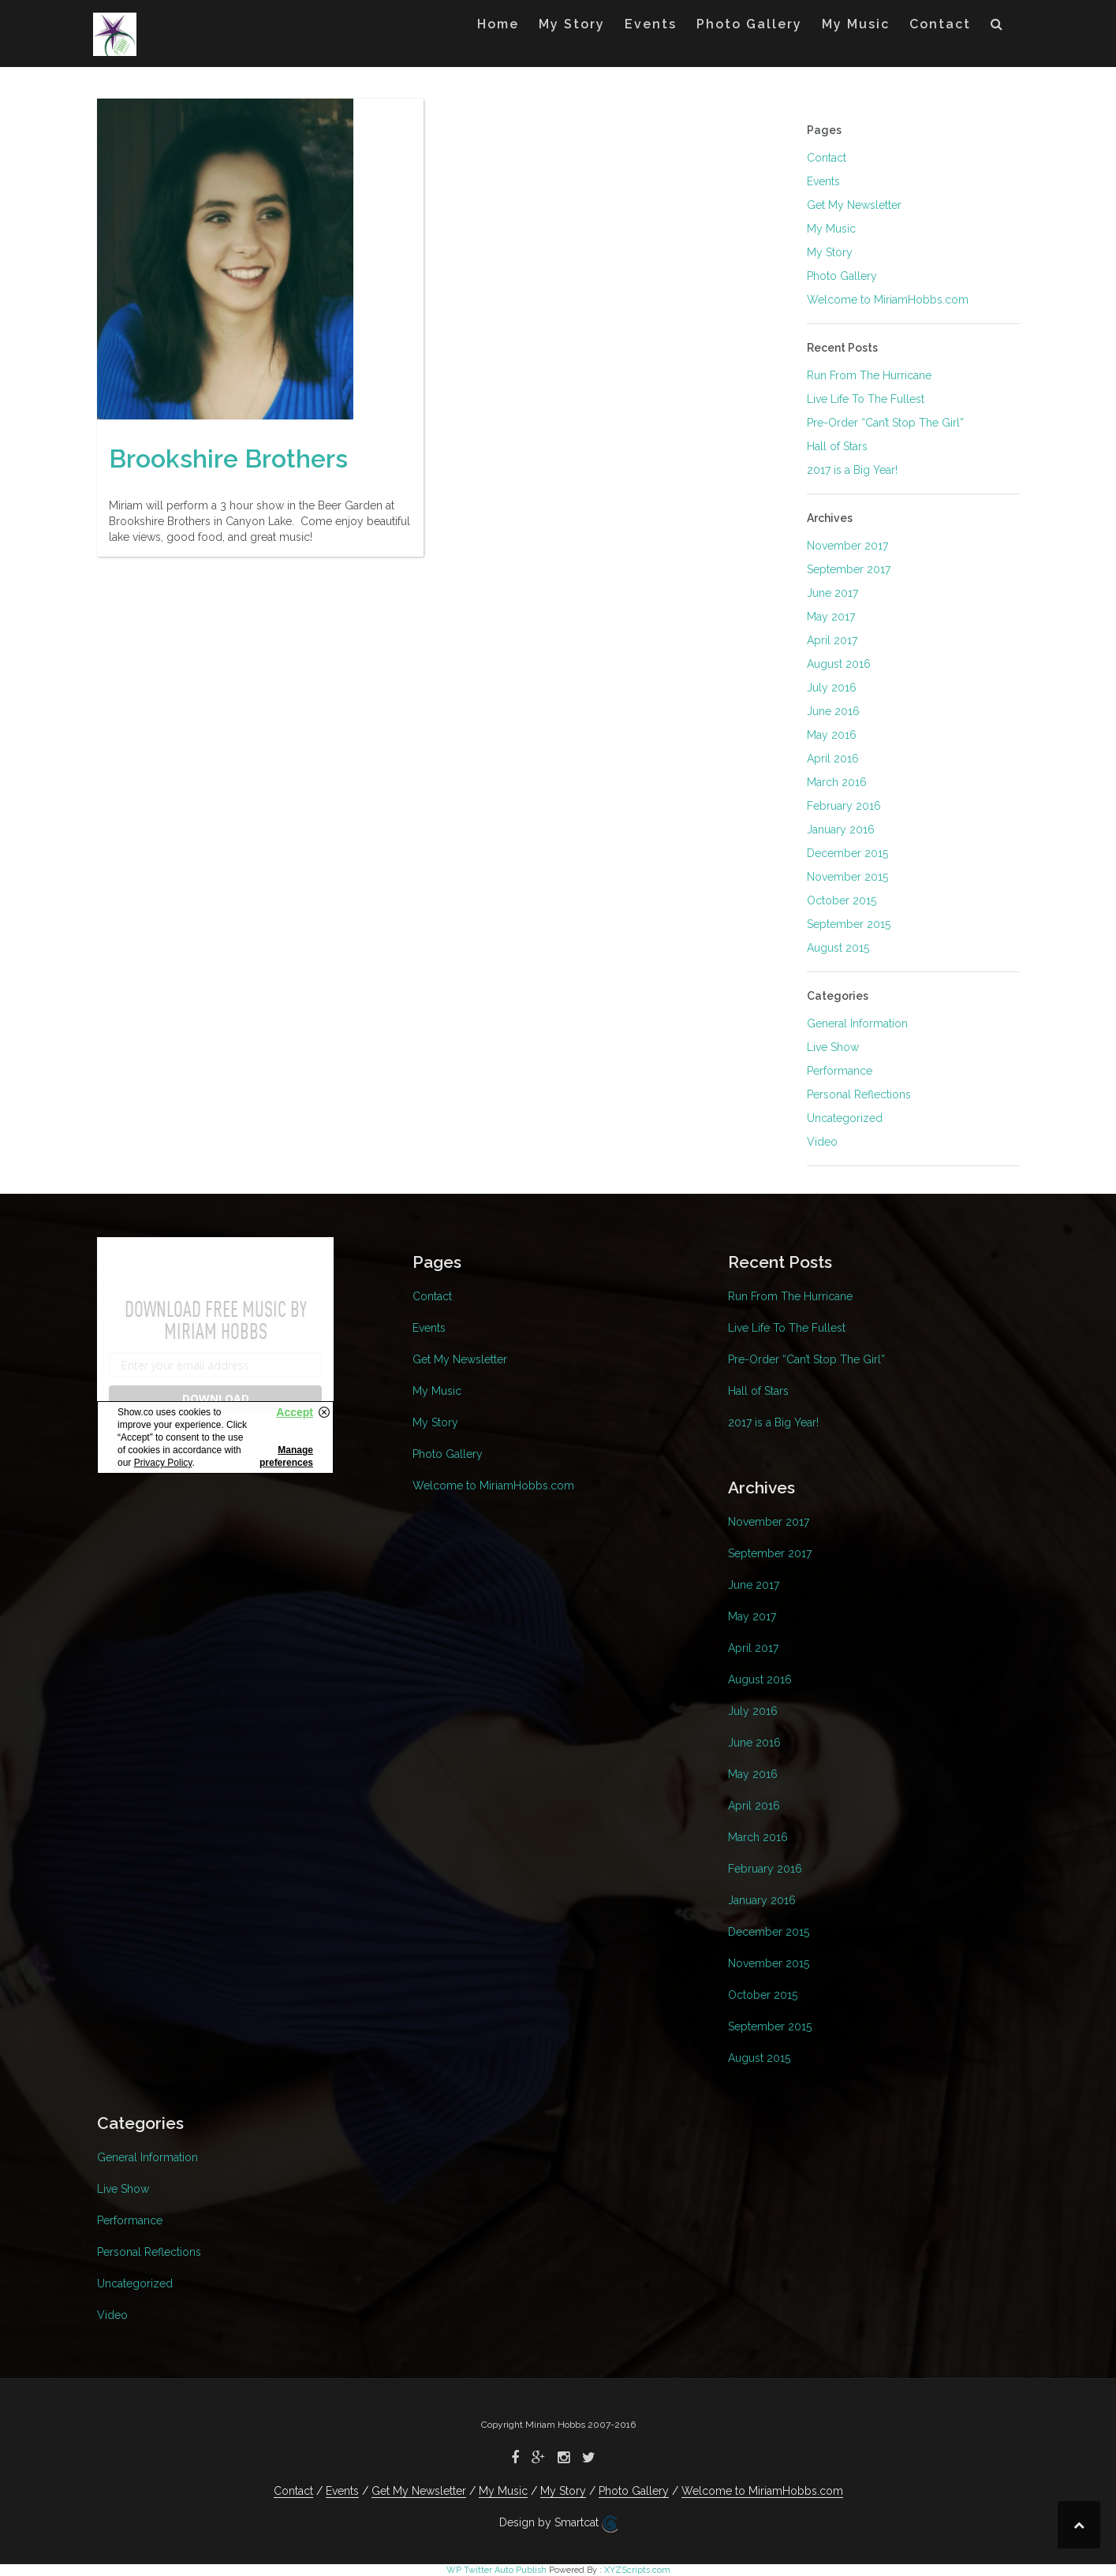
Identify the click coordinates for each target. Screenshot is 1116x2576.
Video (822, 1141)
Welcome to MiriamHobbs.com (888, 299)
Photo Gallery (749, 24)
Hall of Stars (837, 446)
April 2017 (832, 640)
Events (651, 24)
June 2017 (832, 593)
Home (498, 24)
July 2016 (832, 687)
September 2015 (848, 924)
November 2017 (847, 545)
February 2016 (844, 806)
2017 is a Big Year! (852, 470)
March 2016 (837, 782)
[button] (997, 27)
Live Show (833, 1047)
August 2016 (839, 664)
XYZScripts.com (637, 2570)
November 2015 (847, 876)
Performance (839, 1070)
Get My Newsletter (854, 205)
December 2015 (847, 853)
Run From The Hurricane (869, 375)
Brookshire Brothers (228, 469)
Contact (940, 24)
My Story (572, 24)
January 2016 (841, 829)
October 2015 (841, 900)
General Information (857, 1023)
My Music (856, 24)
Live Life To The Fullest (865, 399)
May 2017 (831, 616)
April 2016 (833, 758)
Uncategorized (845, 1118)
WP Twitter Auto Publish (496, 2570)
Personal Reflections (859, 1094)
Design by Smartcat (558, 2524)
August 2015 (838, 947)
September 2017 (848, 569)
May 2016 (832, 735)
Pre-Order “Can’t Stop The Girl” (885, 422)
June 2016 (833, 711)
